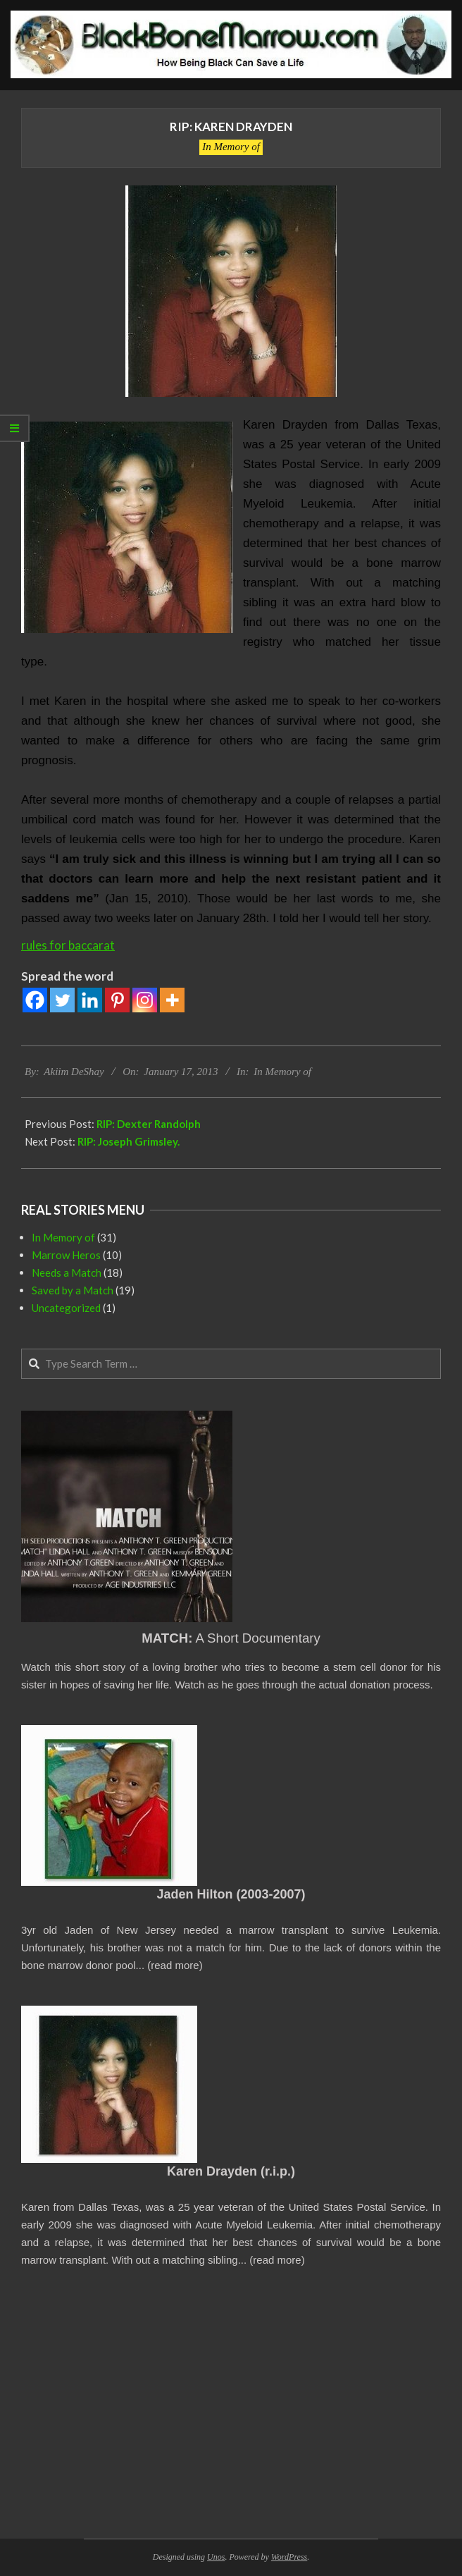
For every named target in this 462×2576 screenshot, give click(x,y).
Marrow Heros (66, 1255)
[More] (172, 1000)
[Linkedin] (89, 1000)
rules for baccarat (68, 945)
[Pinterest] (117, 1000)
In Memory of (231, 146)
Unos (216, 2557)
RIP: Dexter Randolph (148, 1123)
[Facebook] (35, 1000)
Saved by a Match (72, 1290)
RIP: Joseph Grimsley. (128, 1141)
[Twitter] (62, 1000)
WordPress (289, 2557)
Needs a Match (66, 1272)
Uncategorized (66, 1307)
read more (175, 1965)
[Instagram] (144, 1000)
